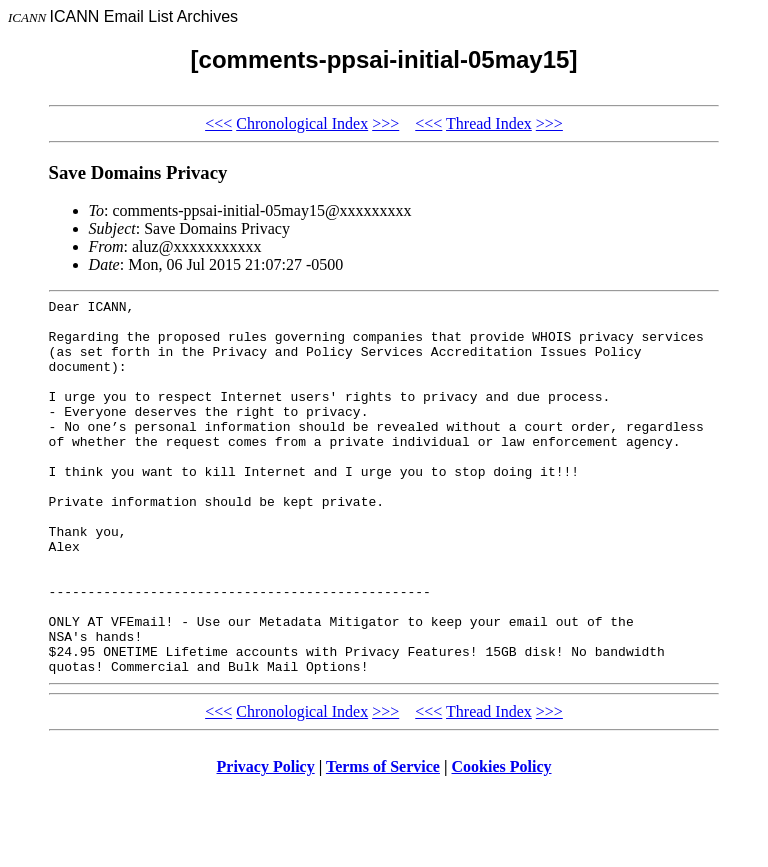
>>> (385, 123)
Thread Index (489, 123)
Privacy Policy (266, 841)
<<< (218, 123)
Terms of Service (383, 841)
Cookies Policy (502, 841)
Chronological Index (302, 123)
